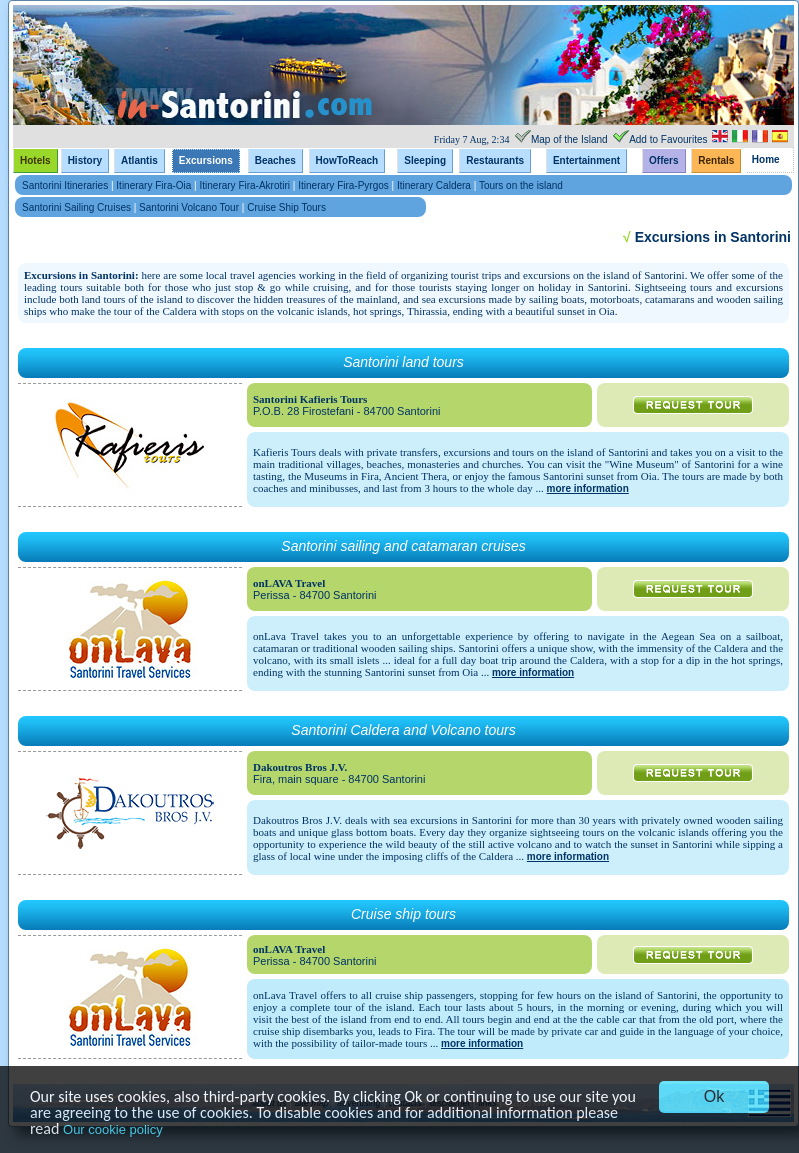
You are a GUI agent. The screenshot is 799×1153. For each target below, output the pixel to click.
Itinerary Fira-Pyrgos (343, 185)
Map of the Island (569, 139)
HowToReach (347, 160)
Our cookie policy (113, 1129)
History (85, 160)
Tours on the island (521, 185)
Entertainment (586, 160)
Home (766, 159)
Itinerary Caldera (434, 185)
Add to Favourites (668, 139)
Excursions (206, 160)
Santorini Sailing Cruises (76, 207)
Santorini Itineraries (66, 185)
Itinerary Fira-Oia (153, 185)
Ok (714, 1096)
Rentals (716, 160)
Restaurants (495, 160)
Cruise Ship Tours (286, 207)
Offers (663, 160)
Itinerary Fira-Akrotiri (245, 185)
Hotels (35, 160)
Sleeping (425, 160)
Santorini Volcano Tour (189, 207)
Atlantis (139, 160)
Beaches (275, 160)
